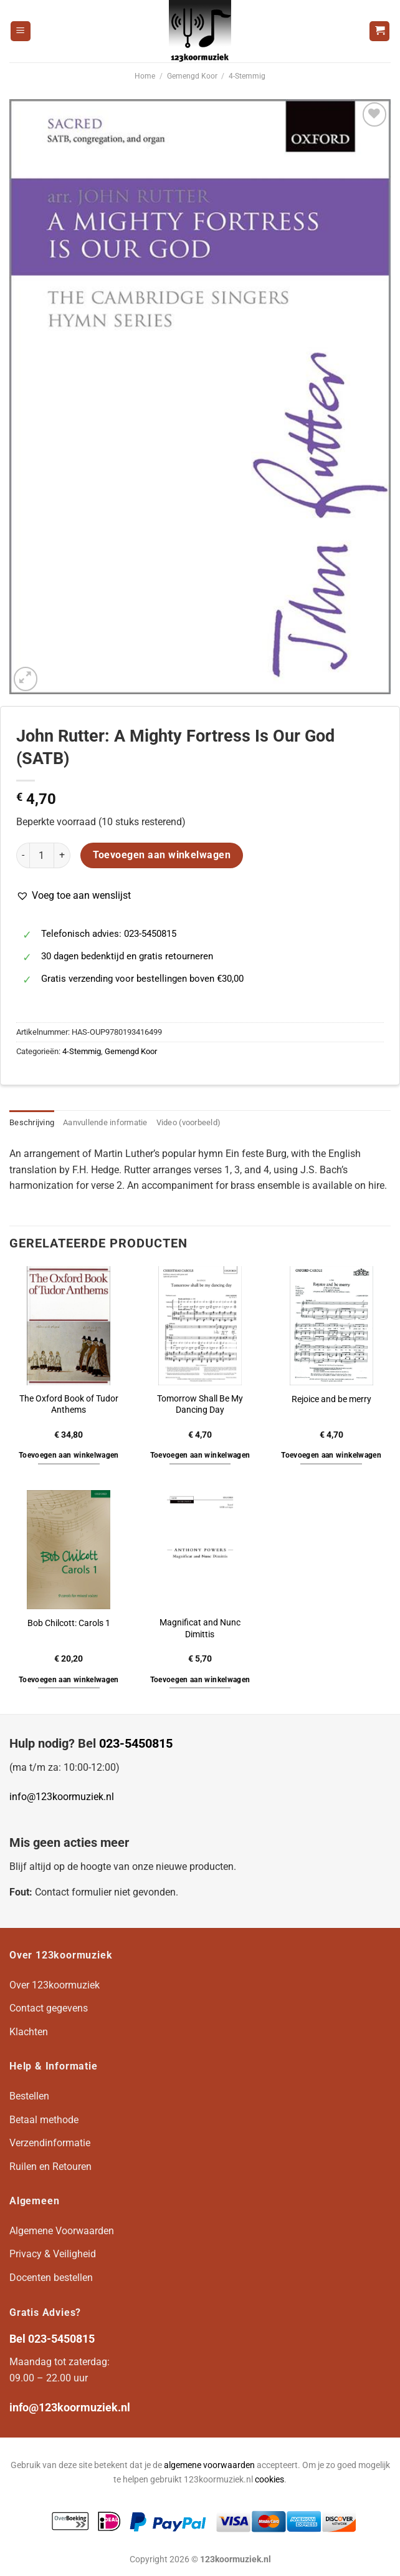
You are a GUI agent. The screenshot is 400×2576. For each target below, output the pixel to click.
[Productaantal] (41, 855)
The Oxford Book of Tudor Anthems (68, 1404)
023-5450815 (136, 1743)
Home (145, 76)
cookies (269, 2479)
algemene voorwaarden (209, 2465)
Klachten (28, 2032)
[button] (73, 896)
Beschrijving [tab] (31, 1122)
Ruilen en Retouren (50, 2166)
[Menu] (21, 31)
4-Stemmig (247, 76)
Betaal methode (44, 2120)
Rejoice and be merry (331, 1399)
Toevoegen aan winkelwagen (162, 855)
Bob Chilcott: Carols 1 (68, 1623)
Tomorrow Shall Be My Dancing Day (200, 1404)
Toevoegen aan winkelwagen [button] (69, 1455)
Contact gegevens (48, 2008)
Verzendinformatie (49, 2143)
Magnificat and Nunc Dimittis (200, 1628)
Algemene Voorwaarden (61, 2231)
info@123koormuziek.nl (61, 1797)
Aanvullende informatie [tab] (105, 1122)
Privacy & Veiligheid (52, 2254)
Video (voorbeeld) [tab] (188, 1122)
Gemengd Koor (192, 76)
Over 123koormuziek (54, 1985)
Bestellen (29, 2096)
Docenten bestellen (51, 2277)
